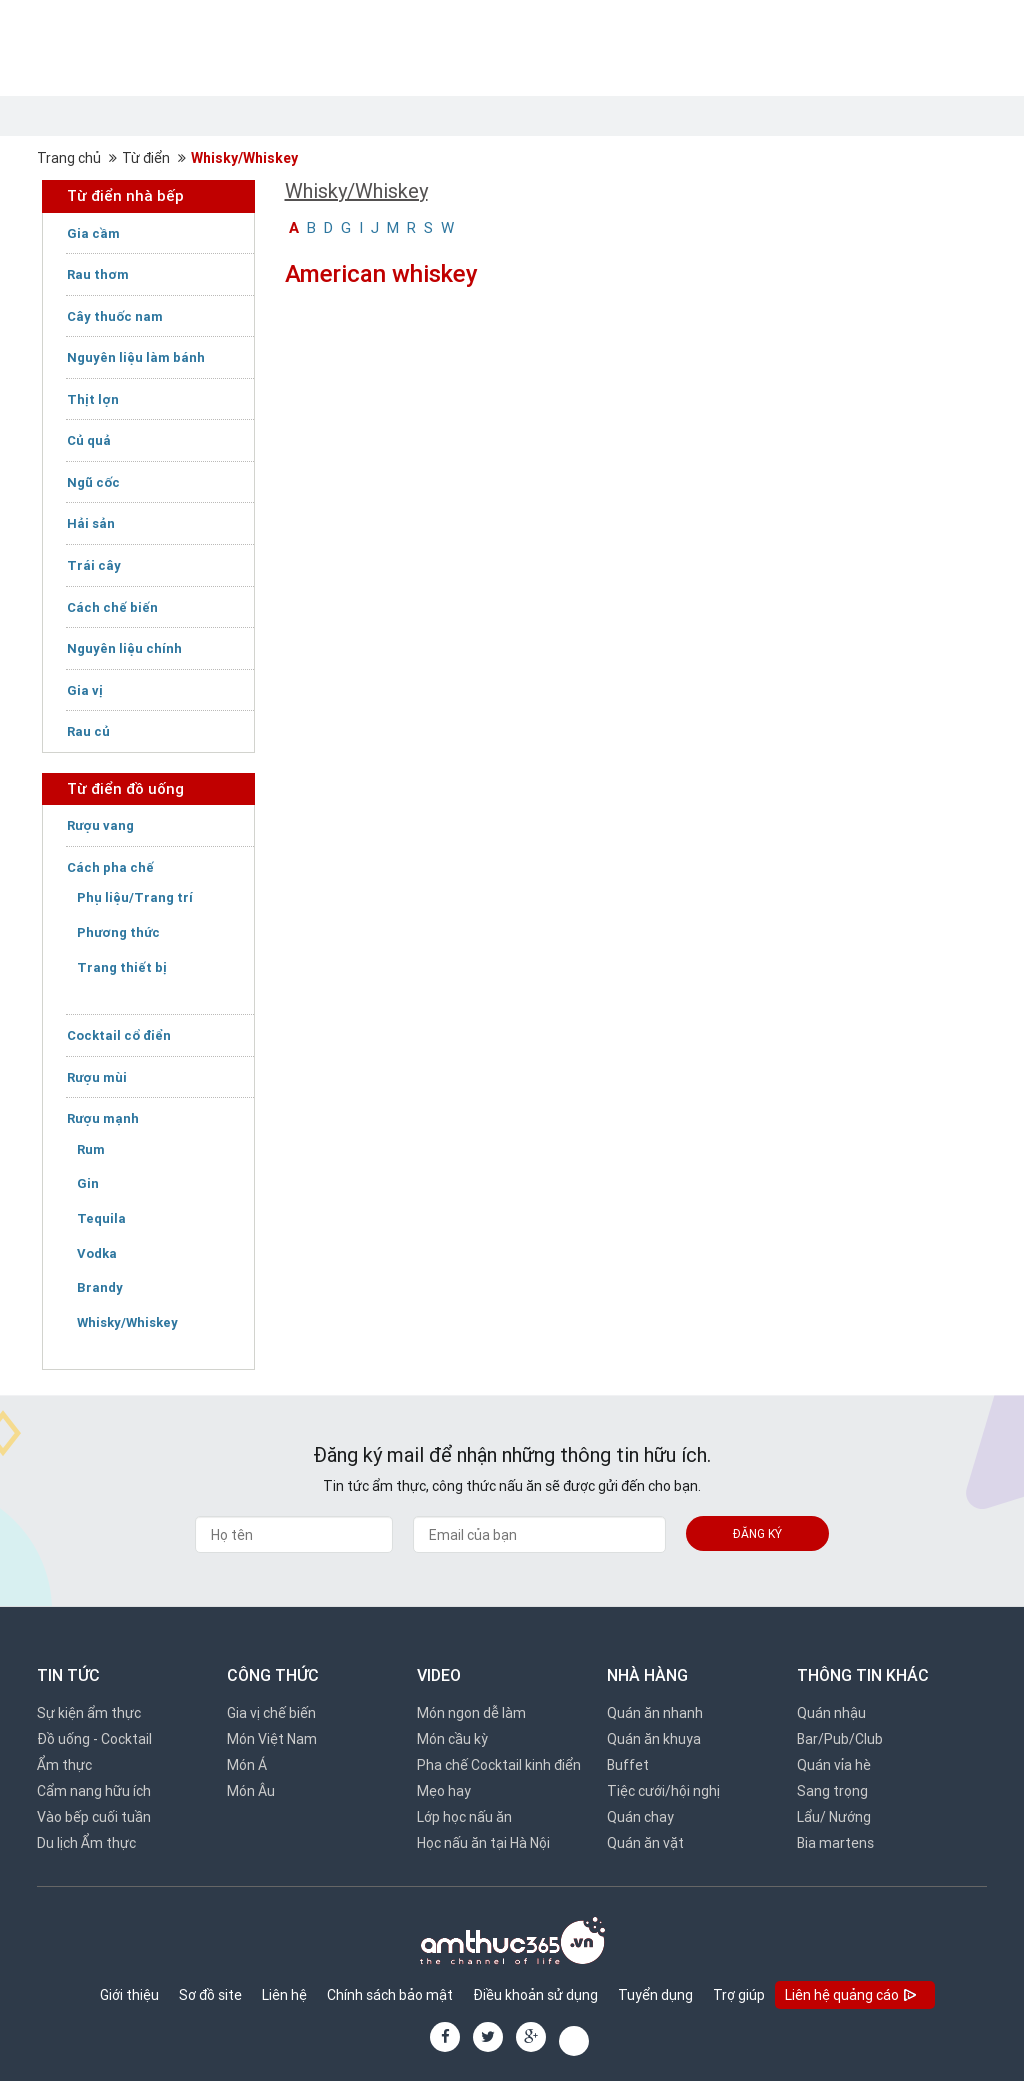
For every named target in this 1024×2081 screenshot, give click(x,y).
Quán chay (640, 1817)
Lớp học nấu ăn (464, 1817)
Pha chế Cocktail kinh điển (499, 1765)
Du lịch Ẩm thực (86, 1843)
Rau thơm (98, 274)
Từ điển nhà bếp (125, 195)
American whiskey (381, 273)
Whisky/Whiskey (244, 158)
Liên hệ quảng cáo (852, 1996)
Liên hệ (284, 1995)
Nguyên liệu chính (124, 648)
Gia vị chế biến (271, 1713)
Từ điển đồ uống (125, 788)
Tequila (101, 1218)
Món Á (247, 1765)
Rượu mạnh (103, 1118)
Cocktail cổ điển (119, 1035)
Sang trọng (832, 1791)
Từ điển (146, 158)
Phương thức (118, 932)
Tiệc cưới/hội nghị (663, 1791)
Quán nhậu (831, 1713)
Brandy (100, 1287)
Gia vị (85, 690)
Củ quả (89, 440)
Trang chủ (69, 158)
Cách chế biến (112, 607)
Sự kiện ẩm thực (89, 1713)
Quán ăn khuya (654, 1739)
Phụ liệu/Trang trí (135, 897)
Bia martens (835, 1843)
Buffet (628, 1765)
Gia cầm (93, 233)
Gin (88, 1183)
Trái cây (94, 565)
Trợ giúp (739, 1995)
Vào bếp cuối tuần (94, 1817)
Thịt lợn (93, 399)
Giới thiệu (129, 1995)
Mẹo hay (444, 1791)
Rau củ (88, 731)
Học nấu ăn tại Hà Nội (483, 1843)
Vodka (97, 1253)
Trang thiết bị (122, 967)
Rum (91, 1149)
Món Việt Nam (272, 1739)
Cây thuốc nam (115, 316)
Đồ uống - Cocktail (94, 1739)
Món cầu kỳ (452, 1739)
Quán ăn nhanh (655, 1713)
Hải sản (91, 523)
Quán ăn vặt (645, 1843)
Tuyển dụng (655, 1995)
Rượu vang (100, 825)
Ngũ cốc (93, 482)
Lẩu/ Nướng (834, 1817)
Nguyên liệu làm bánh (136, 357)
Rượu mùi (97, 1077)
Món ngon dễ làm (471, 1713)
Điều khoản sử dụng (535, 1995)
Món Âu (251, 1791)
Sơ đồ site (210, 1995)
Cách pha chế (110, 867)
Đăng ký (757, 1533)
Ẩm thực (64, 1765)
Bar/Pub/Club (840, 1739)
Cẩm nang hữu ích (94, 1791)
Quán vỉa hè (834, 1765)
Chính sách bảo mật (390, 1995)
